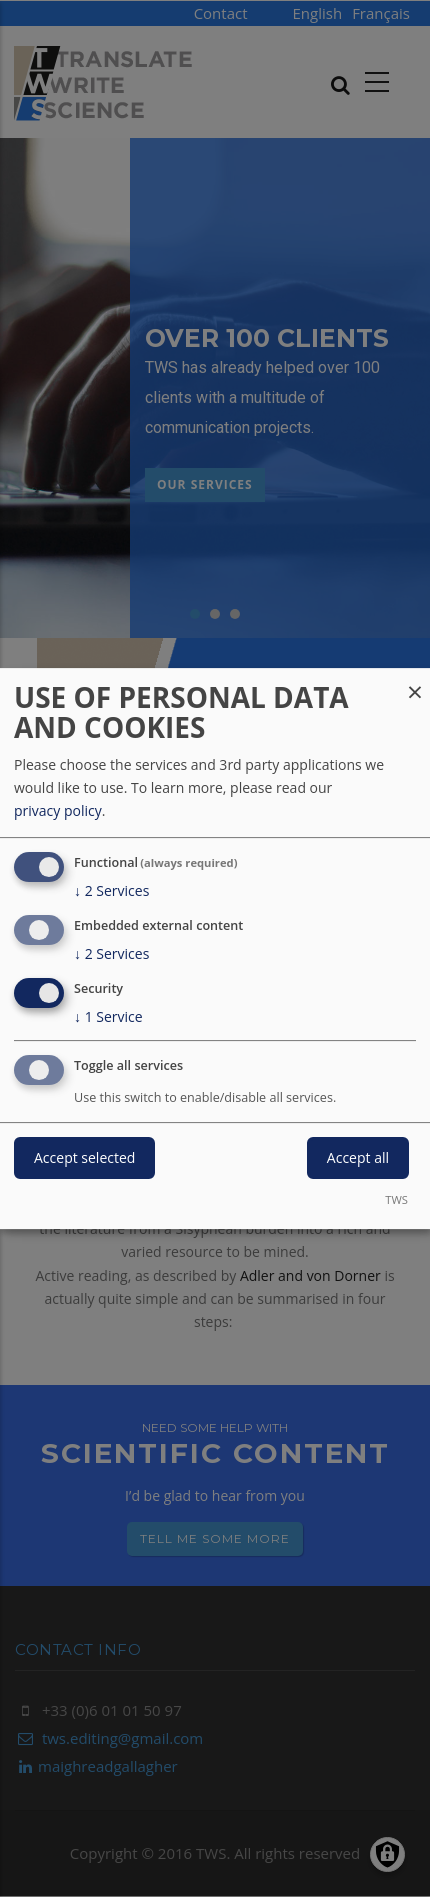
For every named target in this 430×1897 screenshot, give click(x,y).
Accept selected (84, 1158)
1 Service (108, 1017)
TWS (396, 1199)
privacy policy (58, 810)
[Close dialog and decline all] (415, 680)
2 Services (111, 891)
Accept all (358, 1158)
